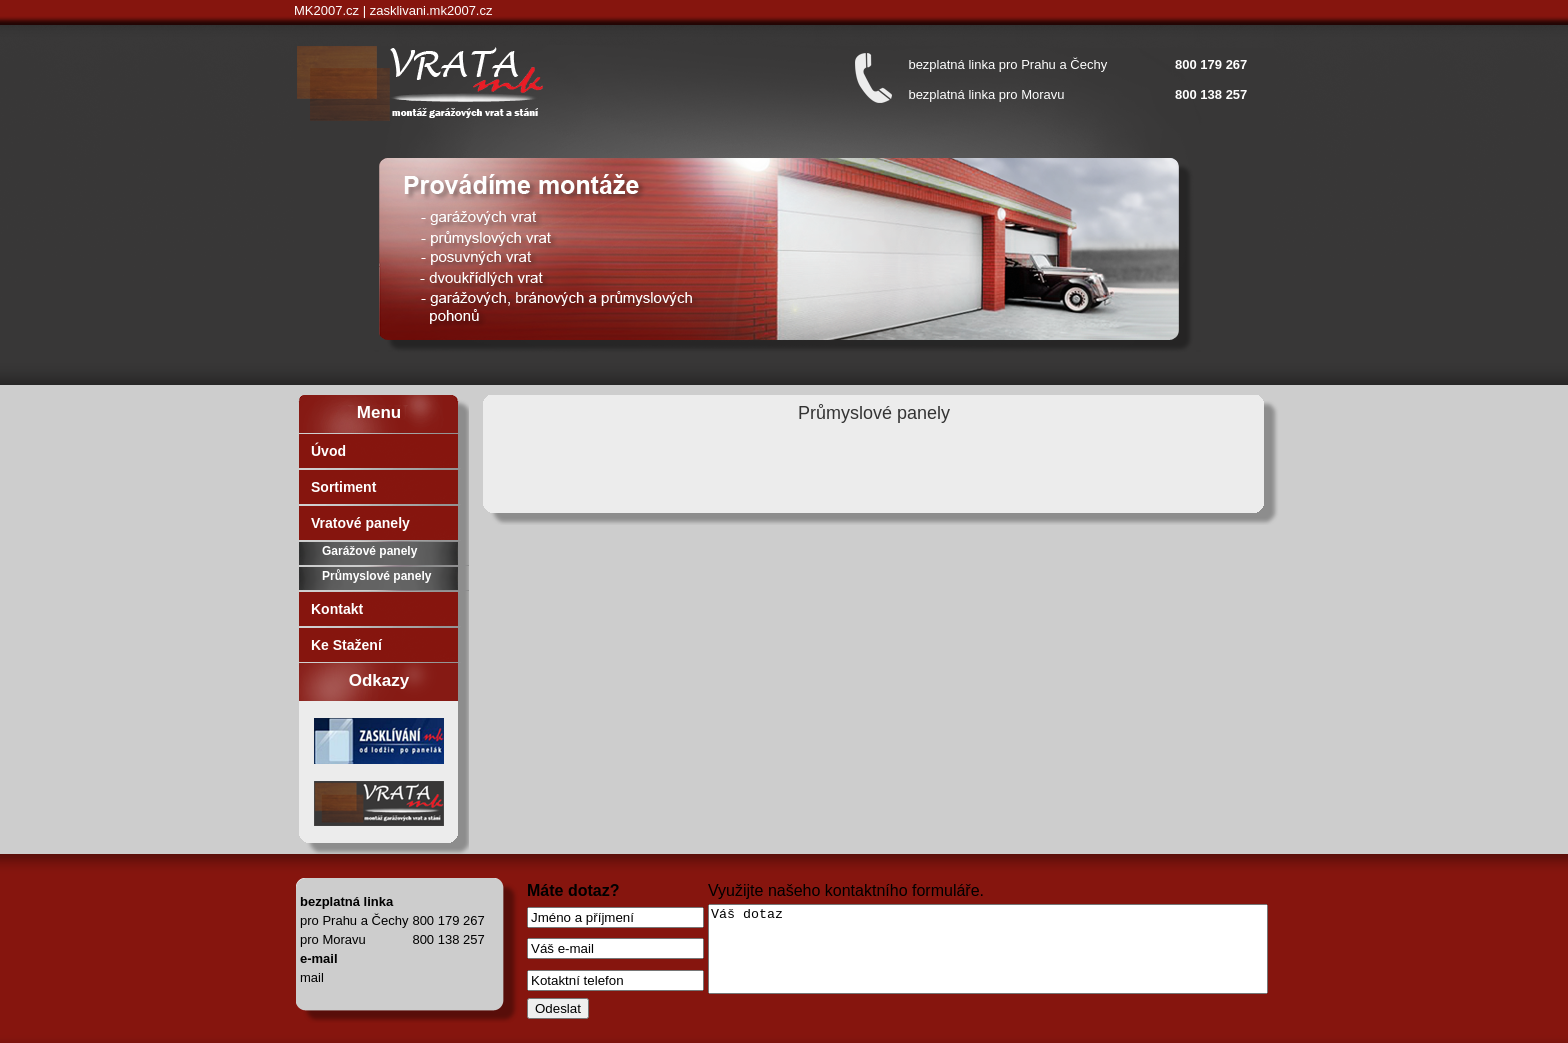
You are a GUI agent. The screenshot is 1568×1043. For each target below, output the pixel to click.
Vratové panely (360, 523)
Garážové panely (369, 551)
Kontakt (337, 609)
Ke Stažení (346, 645)
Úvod (328, 451)
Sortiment (343, 487)
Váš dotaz (988, 949)
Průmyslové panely (376, 576)
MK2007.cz (326, 10)
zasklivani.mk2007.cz (431, 10)
